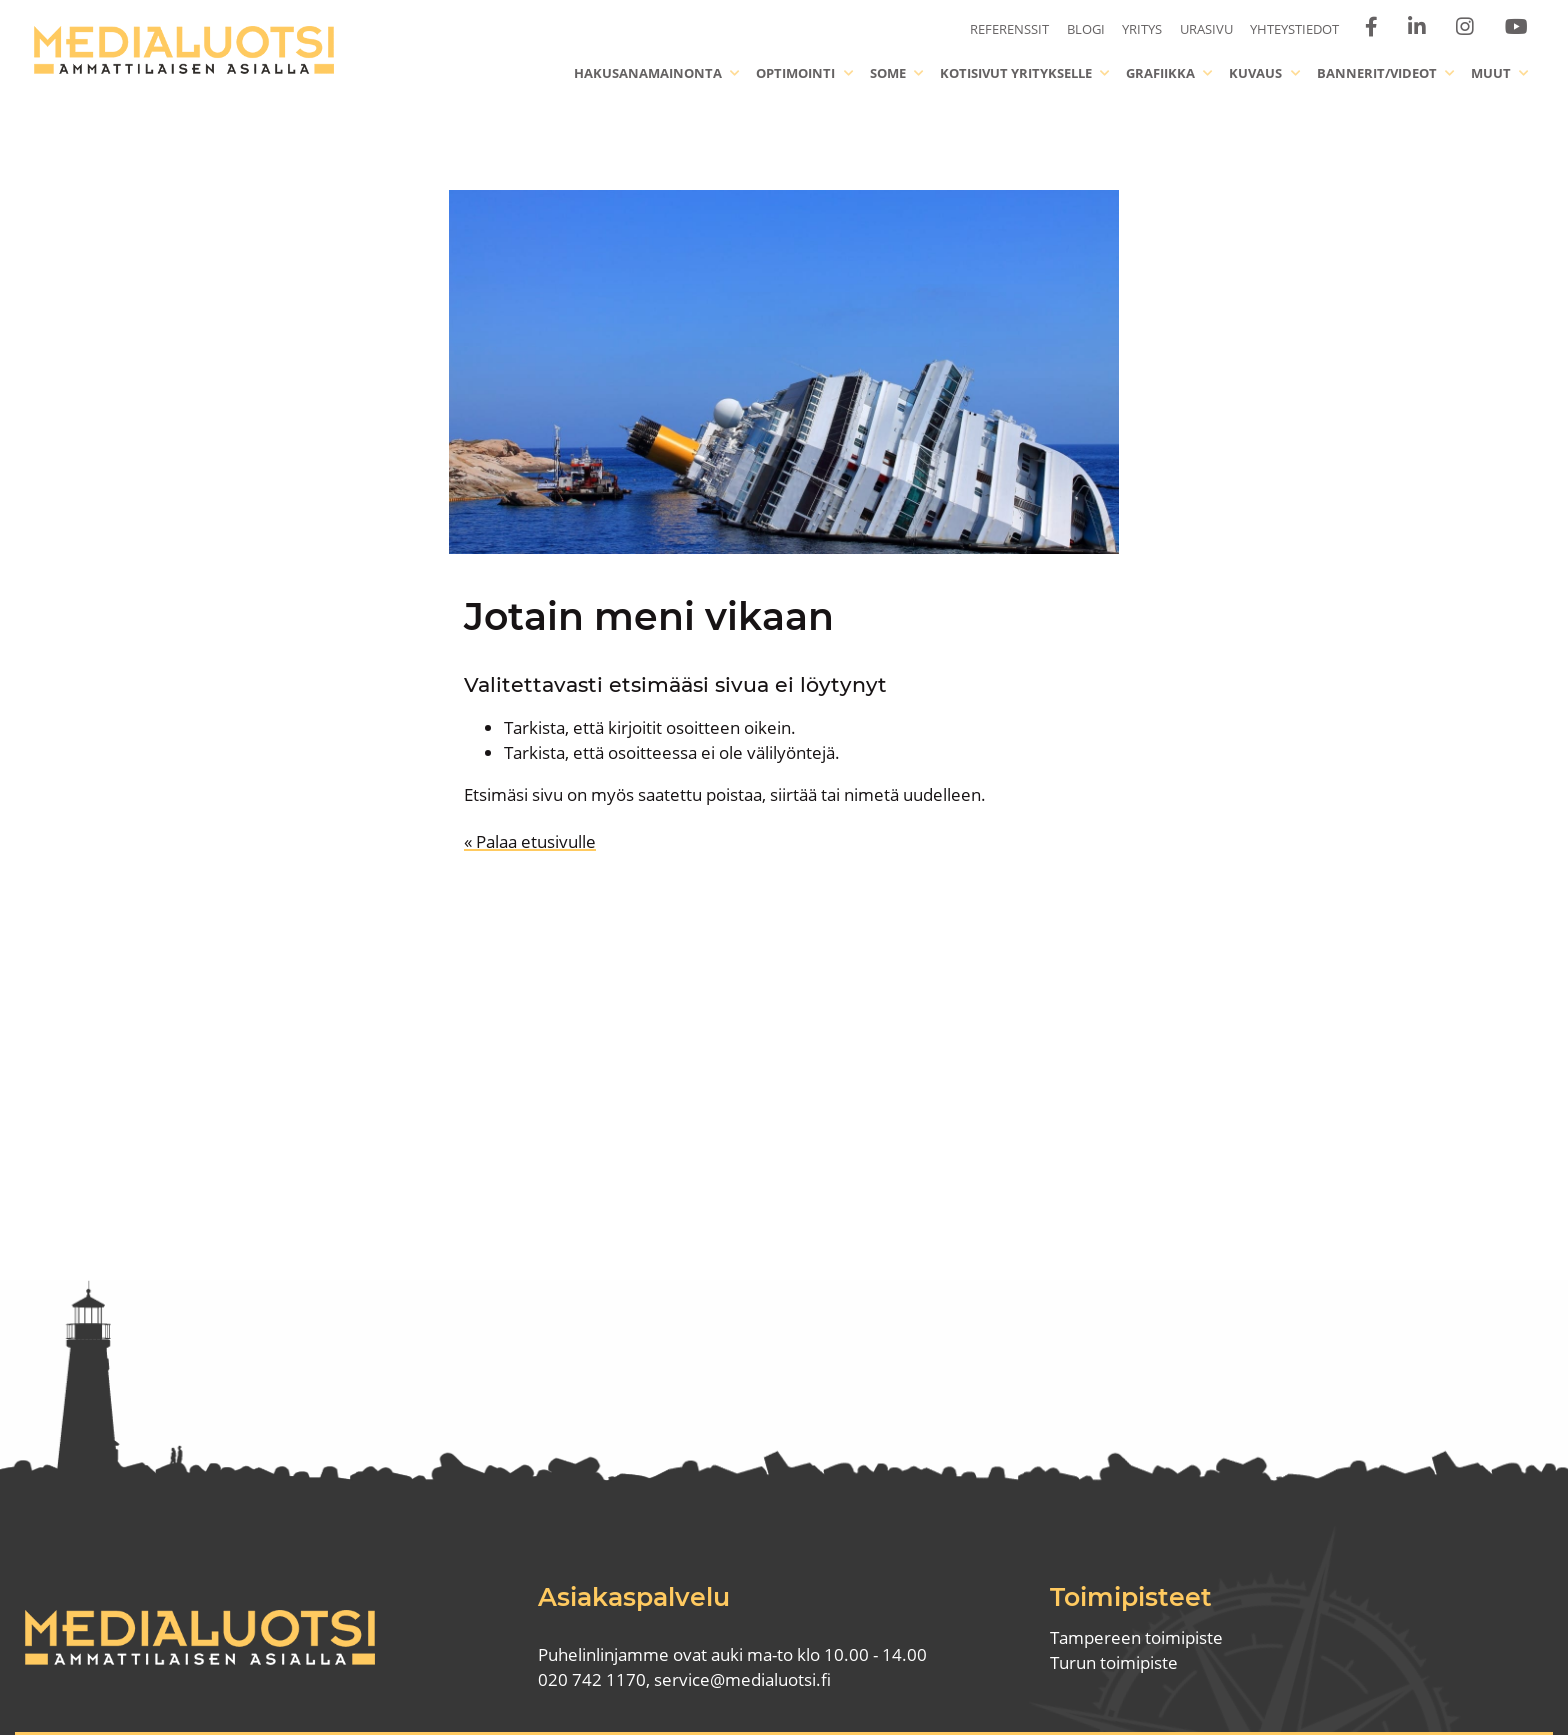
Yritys (1142, 29)
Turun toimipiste (1114, 1662)
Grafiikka (1160, 73)
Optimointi (795, 73)
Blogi (1086, 29)
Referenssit (1009, 29)
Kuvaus (1255, 73)
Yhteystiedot (1294, 29)
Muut (1491, 73)
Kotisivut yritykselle (1016, 73)
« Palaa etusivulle (530, 841)
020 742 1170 (592, 1679)
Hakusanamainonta (648, 73)
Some (888, 73)
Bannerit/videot (1377, 73)
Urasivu (1206, 29)
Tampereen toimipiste (1136, 1637)
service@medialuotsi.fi (742, 1679)
